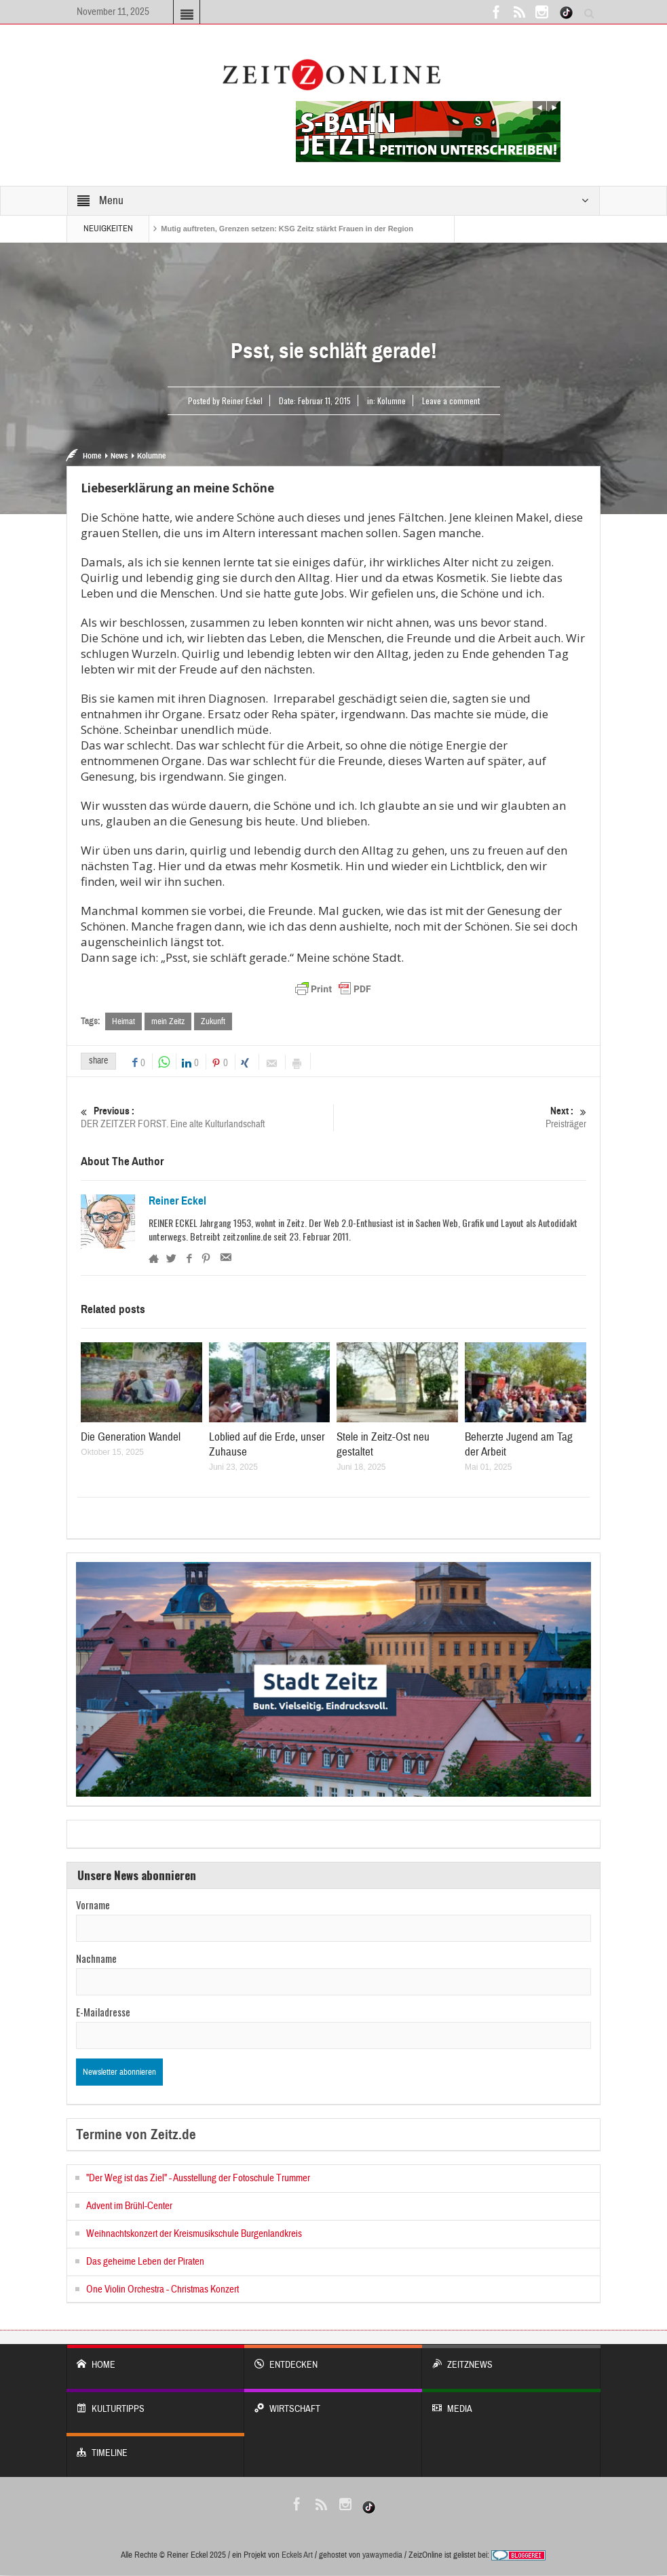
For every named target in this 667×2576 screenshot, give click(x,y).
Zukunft (213, 1021)
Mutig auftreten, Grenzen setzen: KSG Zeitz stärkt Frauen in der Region (287, 229)
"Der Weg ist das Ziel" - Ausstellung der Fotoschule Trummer (198, 2178)
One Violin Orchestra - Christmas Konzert (162, 2290)
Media (511, 2402)
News (119, 456)
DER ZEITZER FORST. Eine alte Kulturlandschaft (206, 1118)
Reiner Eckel (177, 1202)
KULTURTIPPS (155, 2402)
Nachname (96, 1959)
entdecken (333, 2358)
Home (92, 456)
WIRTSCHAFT (333, 2402)
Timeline (155, 2447)
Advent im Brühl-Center (129, 2206)
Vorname (93, 1905)
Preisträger (460, 1118)
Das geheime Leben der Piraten (145, 2262)
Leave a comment (451, 400)
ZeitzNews (511, 2358)
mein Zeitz (168, 1021)
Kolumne (391, 400)
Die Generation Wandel (130, 1437)
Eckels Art (297, 2555)
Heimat (123, 1021)
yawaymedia (382, 2555)
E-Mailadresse (103, 2012)
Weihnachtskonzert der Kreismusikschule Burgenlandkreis (194, 2234)
